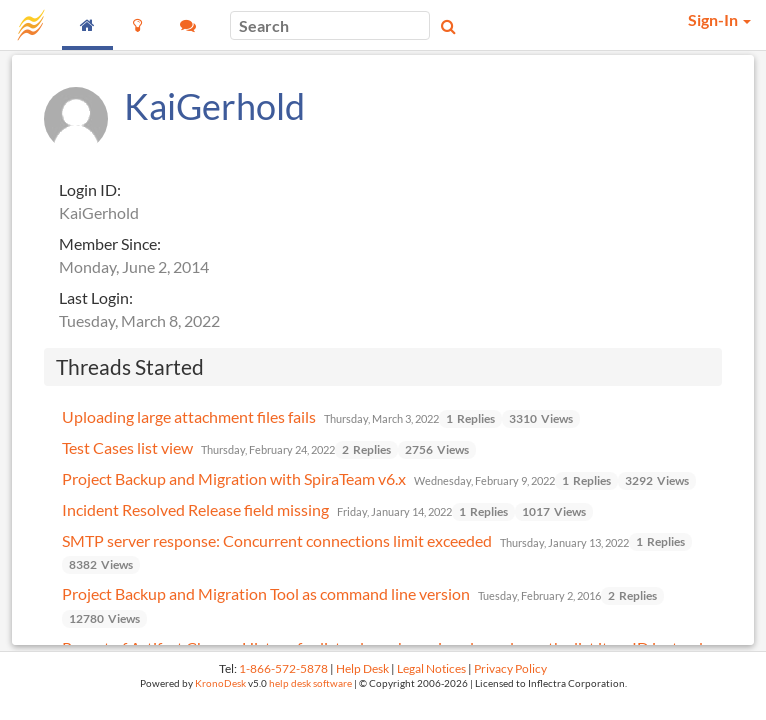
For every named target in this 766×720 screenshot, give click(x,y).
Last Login (94, 297)
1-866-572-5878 (283, 668)
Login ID (88, 189)
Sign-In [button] (719, 19)
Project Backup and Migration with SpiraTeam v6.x (234, 478)
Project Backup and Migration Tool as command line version (266, 593)
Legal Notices (431, 668)
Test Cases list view (127, 447)
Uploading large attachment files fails (189, 416)
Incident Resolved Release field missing (195, 509)
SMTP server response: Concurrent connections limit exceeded (277, 540)
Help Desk (362, 668)
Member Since (108, 243)
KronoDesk (220, 683)
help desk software (310, 683)
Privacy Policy (510, 668)
